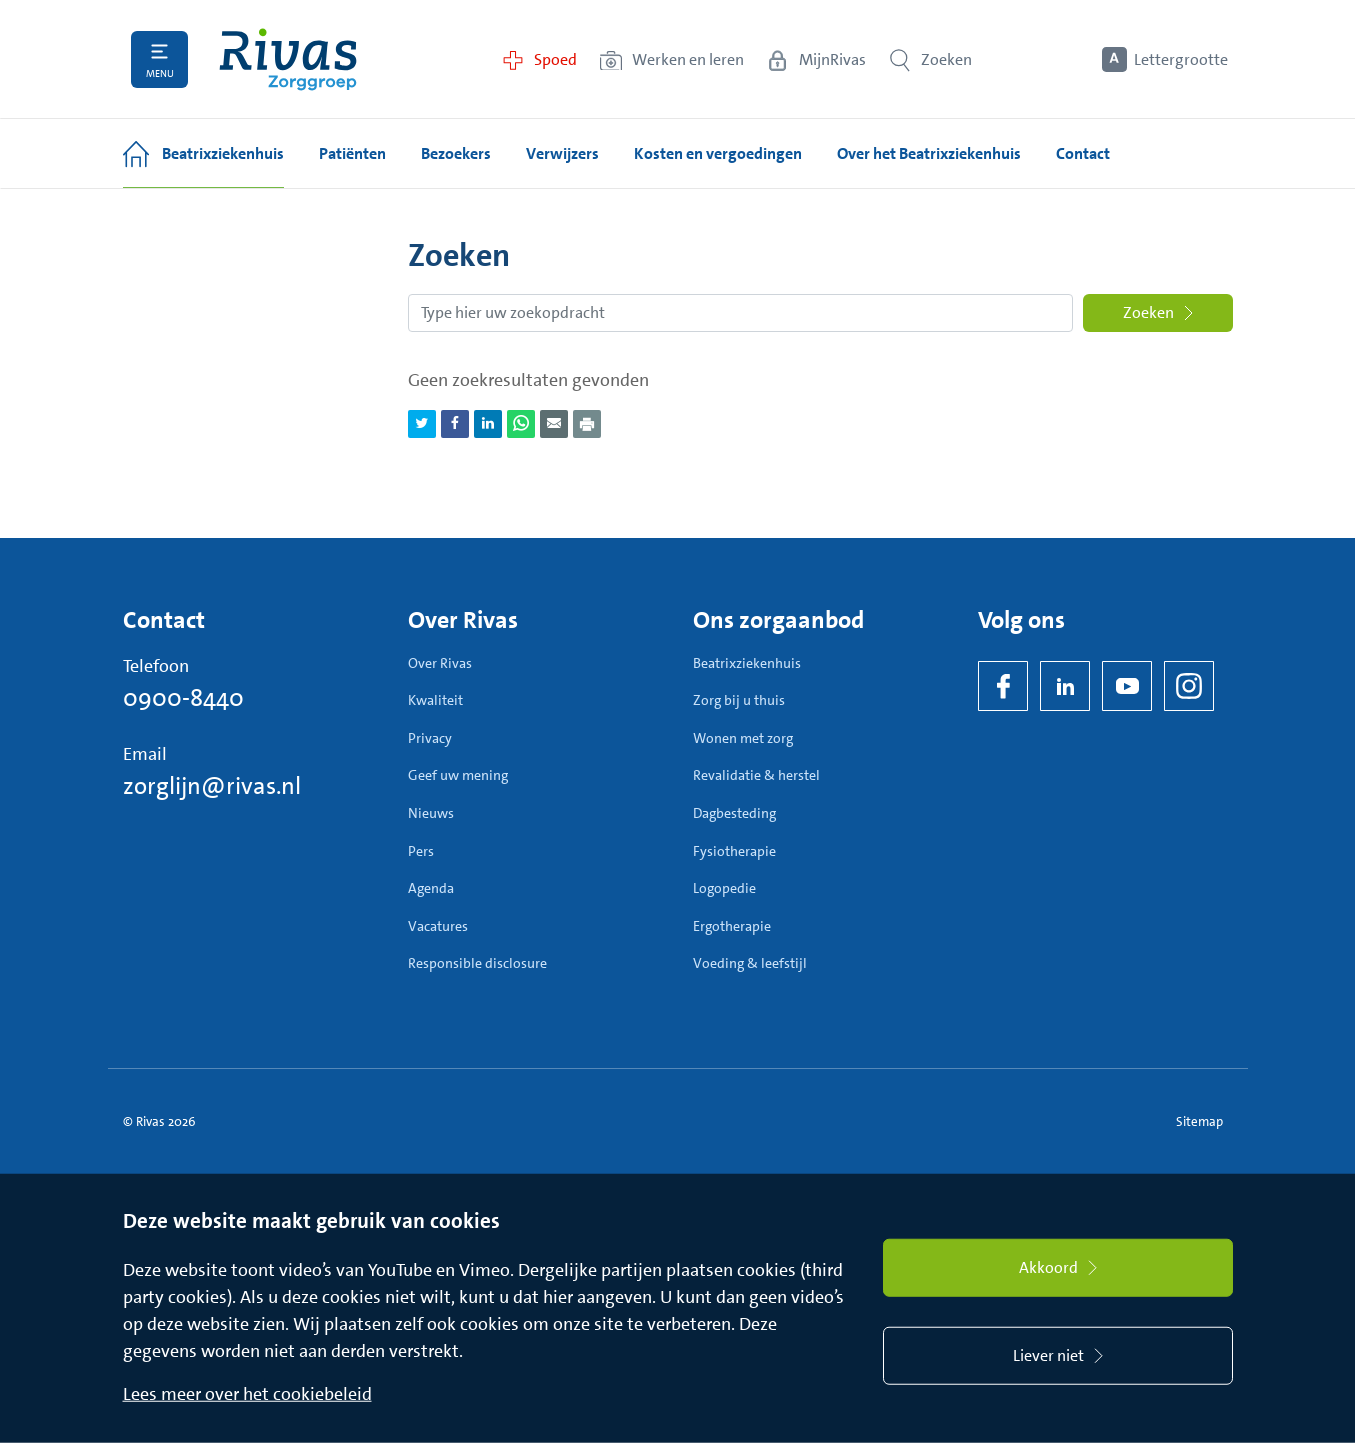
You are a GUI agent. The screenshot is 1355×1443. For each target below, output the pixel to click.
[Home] (288, 59)
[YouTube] (1127, 686)
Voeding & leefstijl (750, 963)
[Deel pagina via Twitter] (422, 424)
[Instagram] (1189, 686)
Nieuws (431, 813)
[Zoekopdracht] (740, 313)
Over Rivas (440, 663)
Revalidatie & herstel (756, 775)
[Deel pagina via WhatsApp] (521, 424)
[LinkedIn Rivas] (1065, 686)
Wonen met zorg (743, 738)
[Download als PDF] (587, 424)
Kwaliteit (435, 700)
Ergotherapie (732, 926)
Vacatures (438, 926)
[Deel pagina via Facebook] (455, 424)
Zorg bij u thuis (739, 700)
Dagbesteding (734, 813)
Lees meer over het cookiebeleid (247, 1394)
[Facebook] (1003, 686)
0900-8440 (183, 698)
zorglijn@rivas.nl (212, 786)
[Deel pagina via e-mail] (554, 424)
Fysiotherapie (734, 851)
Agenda (431, 888)
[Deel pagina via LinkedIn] (488, 424)
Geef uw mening (458, 775)
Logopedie (724, 888)
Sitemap (1199, 1121)
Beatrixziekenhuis (747, 663)
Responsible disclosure (477, 963)
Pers (421, 851)
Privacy (430, 738)
